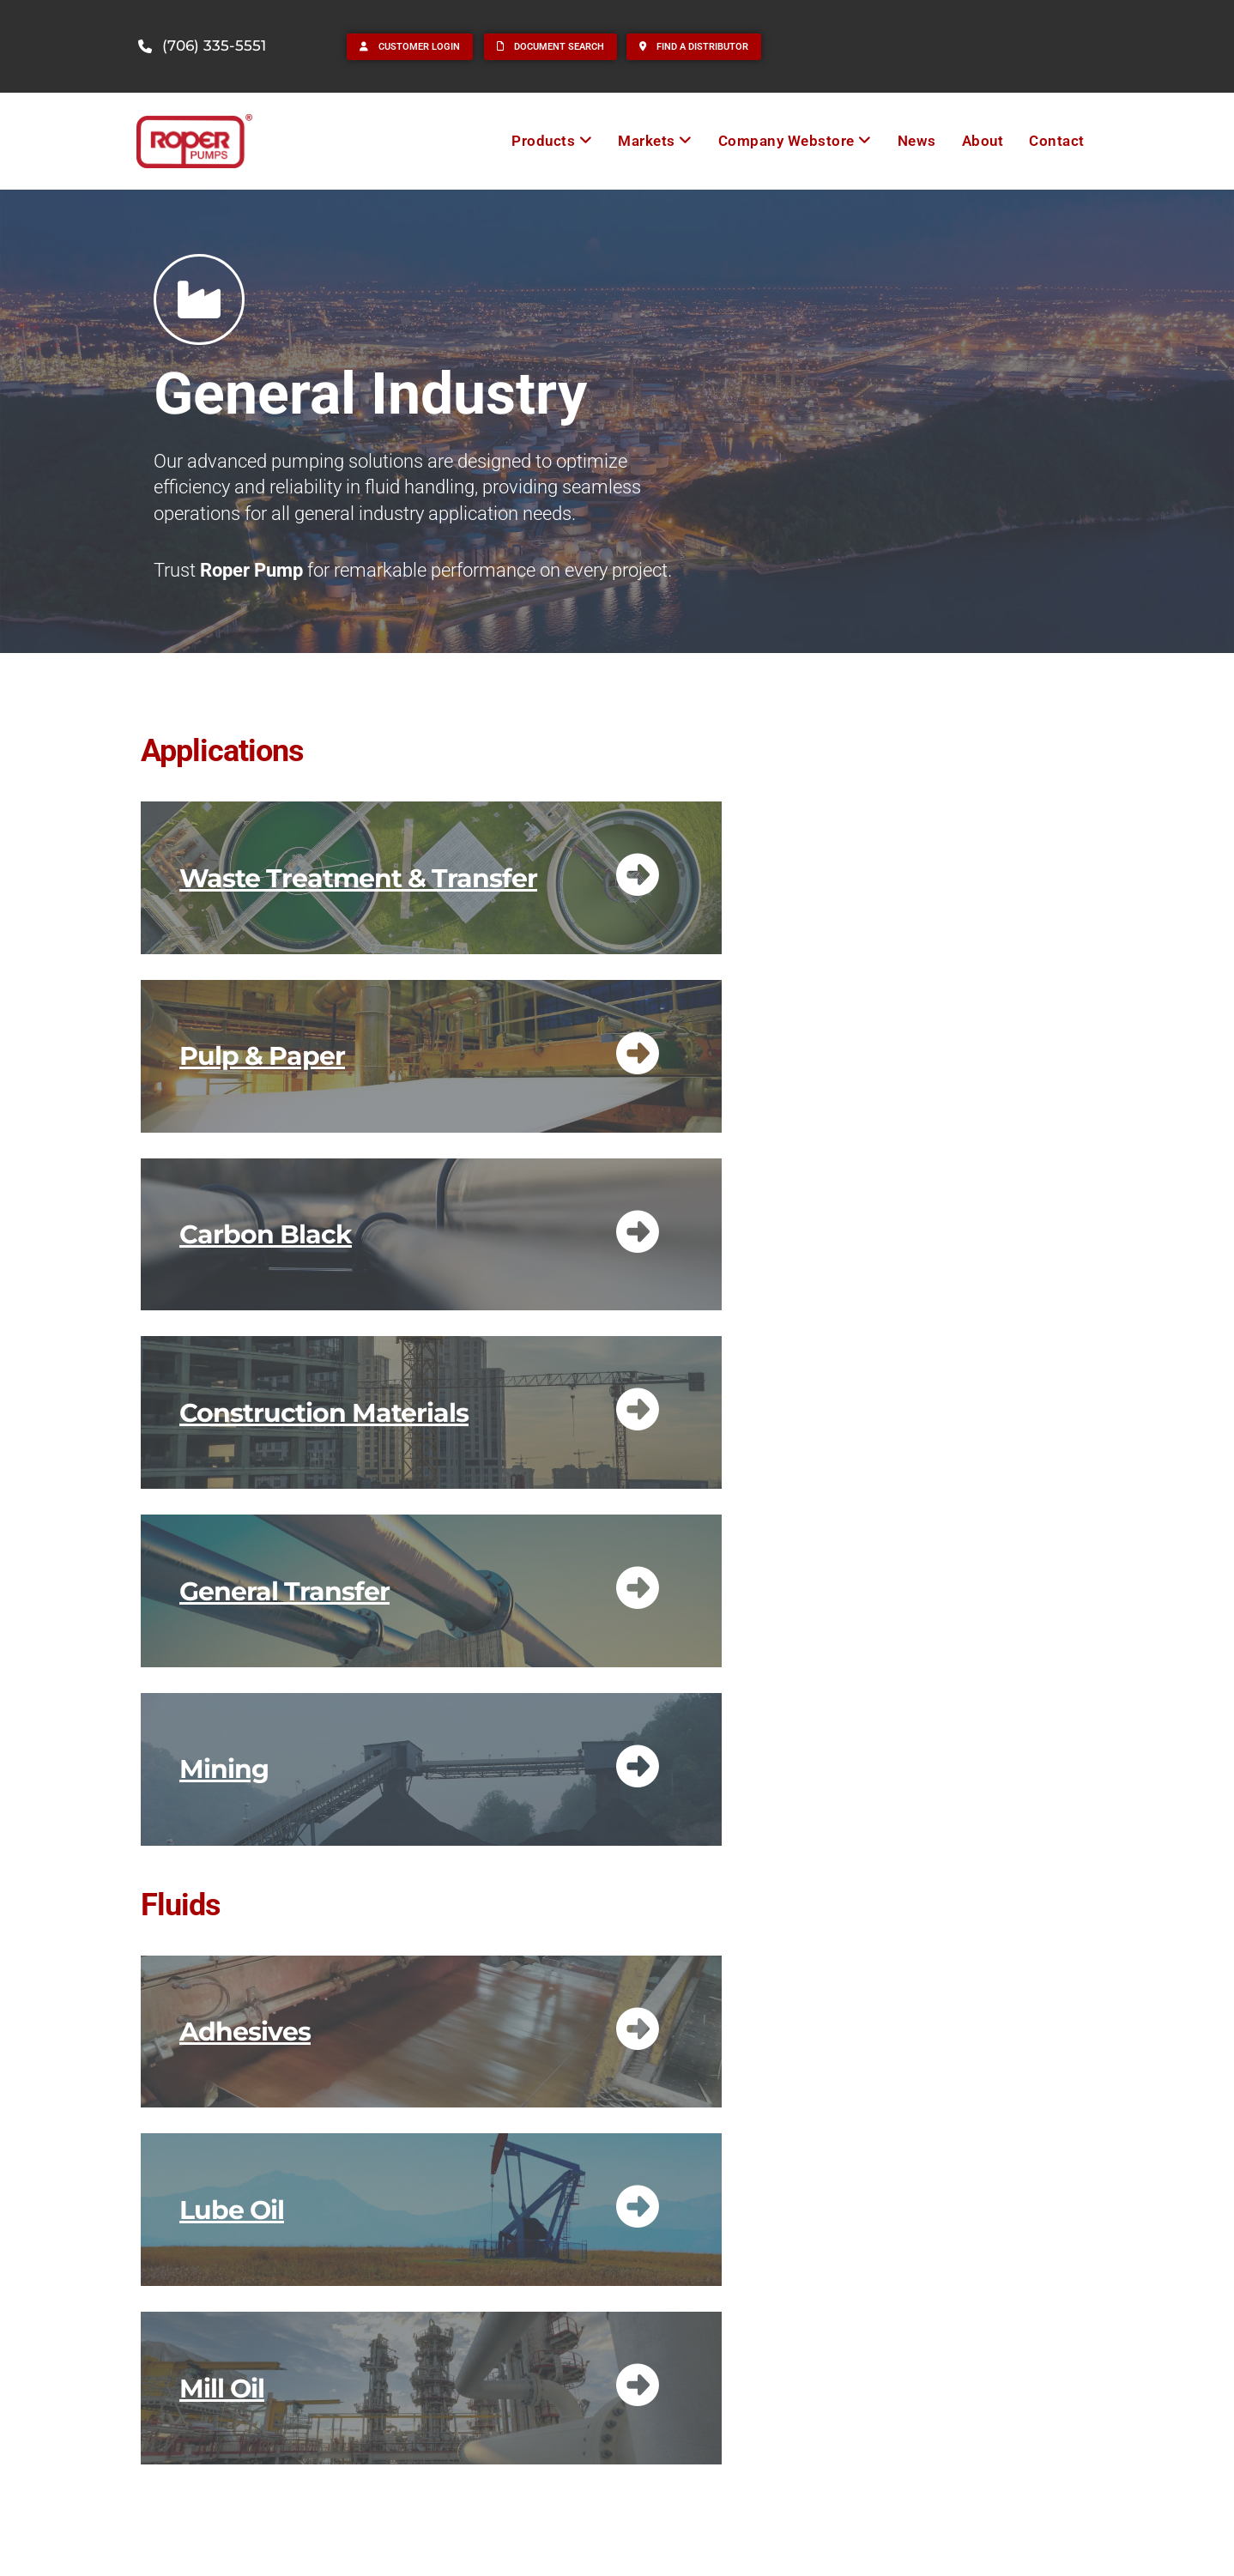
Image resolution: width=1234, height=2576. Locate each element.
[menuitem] (552, 141)
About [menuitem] (983, 140)
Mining (224, 1769)
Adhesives (245, 2031)
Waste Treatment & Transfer (358, 878)
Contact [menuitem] (1057, 140)
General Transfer (284, 1591)
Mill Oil (221, 2388)
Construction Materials (324, 1413)
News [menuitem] (917, 140)
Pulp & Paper (262, 1056)
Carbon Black (265, 1234)
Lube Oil (231, 2210)
